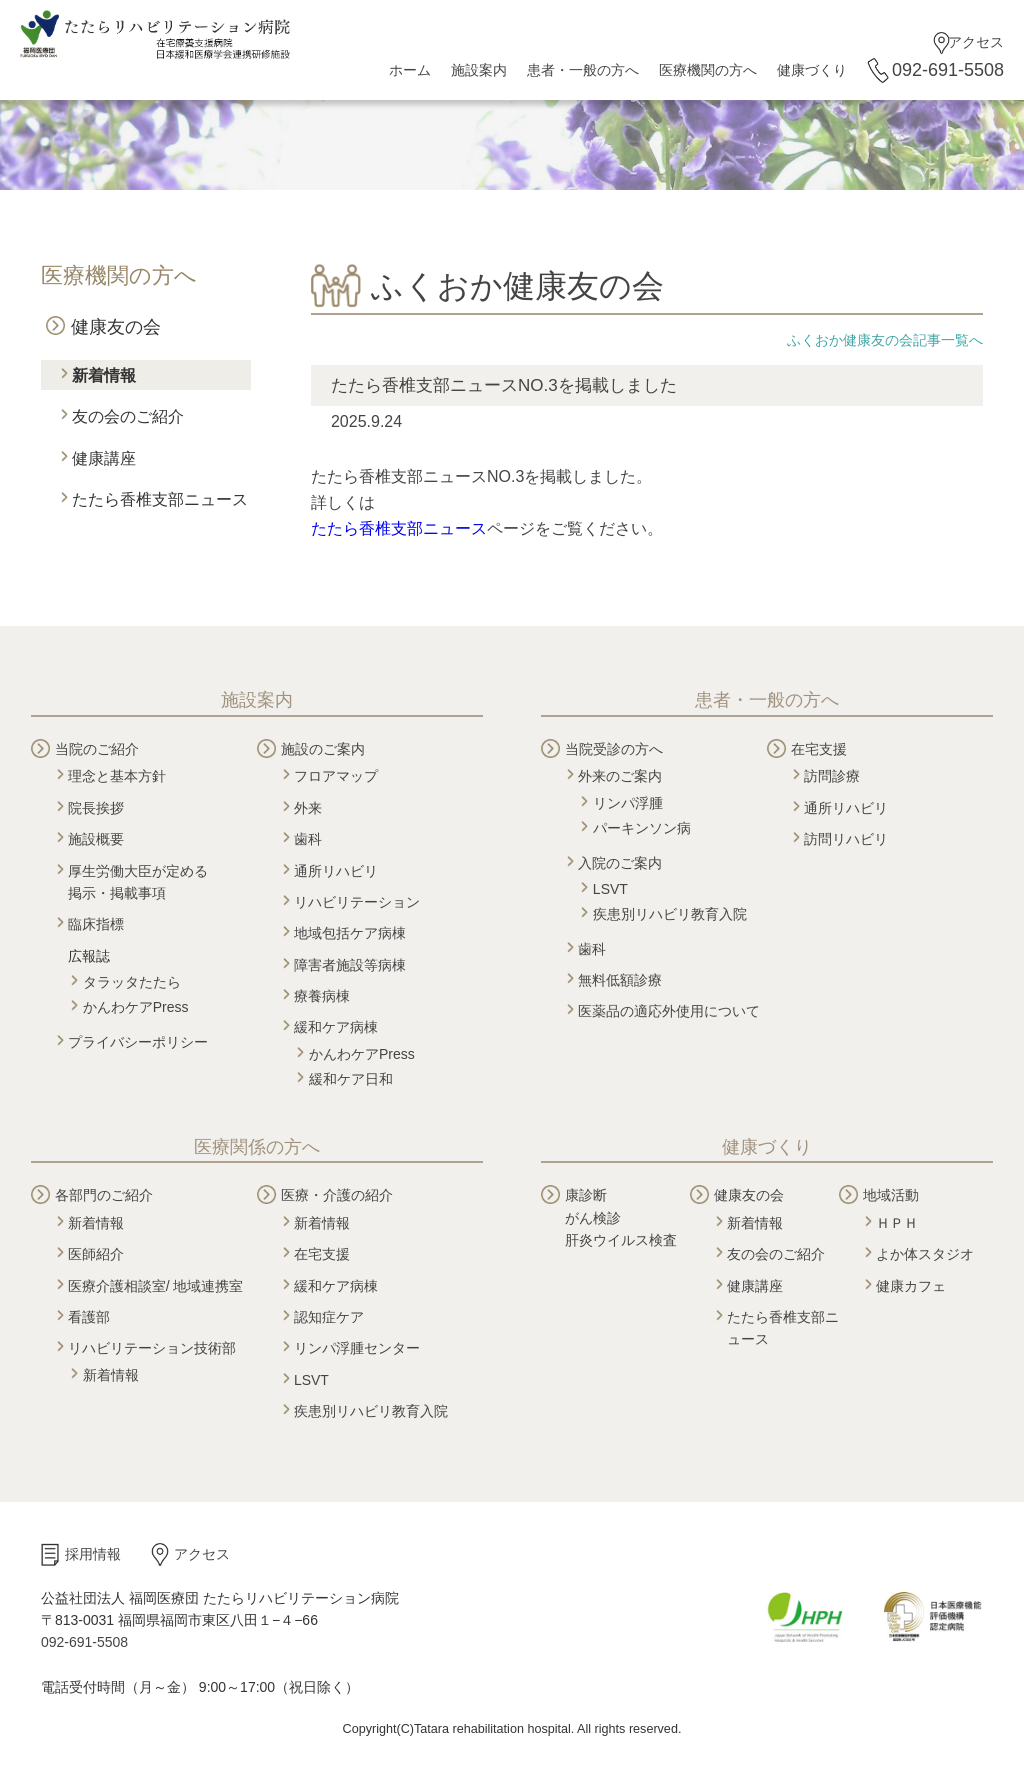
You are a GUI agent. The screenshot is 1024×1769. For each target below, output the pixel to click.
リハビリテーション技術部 (152, 1348)
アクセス (976, 42)
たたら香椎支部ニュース (160, 499)
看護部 (89, 1317)
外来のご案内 (620, 776)
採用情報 (93, 1554)
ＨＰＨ (897, 1223)
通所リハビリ (336, 871)
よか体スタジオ (925, 1254)
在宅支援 (819, 749)
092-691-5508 (948, 70)
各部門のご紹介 (104, 1195)
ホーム (410, 70)
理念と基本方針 (117, 776)
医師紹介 (96, 1254)
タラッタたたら (132, 982)
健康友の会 (116, 327)
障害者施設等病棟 (350, 965)
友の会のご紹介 (128, 416)
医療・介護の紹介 (337, 1195)
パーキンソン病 (642, 828)
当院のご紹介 (97, 749)
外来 (308, 808)
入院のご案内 (620, 863)
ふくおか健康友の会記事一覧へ (885, 340)
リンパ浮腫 (628, 803)
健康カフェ (911, 1286)
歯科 (308, 839)
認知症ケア (329, 1317)
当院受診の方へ (614, 749)
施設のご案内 (323, 749)
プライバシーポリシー (138, 1042)
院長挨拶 (96, 808)
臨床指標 (96, 924)
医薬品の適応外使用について (669, 1011)
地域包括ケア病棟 (350, 933)
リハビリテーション (357, 902)
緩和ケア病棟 (336, 1027)
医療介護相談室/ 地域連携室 (156, 1286)
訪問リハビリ (846, 839)
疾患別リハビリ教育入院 (670, 914)
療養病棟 (322, 996)
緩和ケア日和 (351, 1079)
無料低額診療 (620, 980)
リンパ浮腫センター (357, 1348)
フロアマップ (336, 776)
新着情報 (104, 375)
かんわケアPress (136, 1007)
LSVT (610, 889)
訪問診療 (832, 776)
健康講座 (104, 458)
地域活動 (891, 1195)
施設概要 (96, 839)
